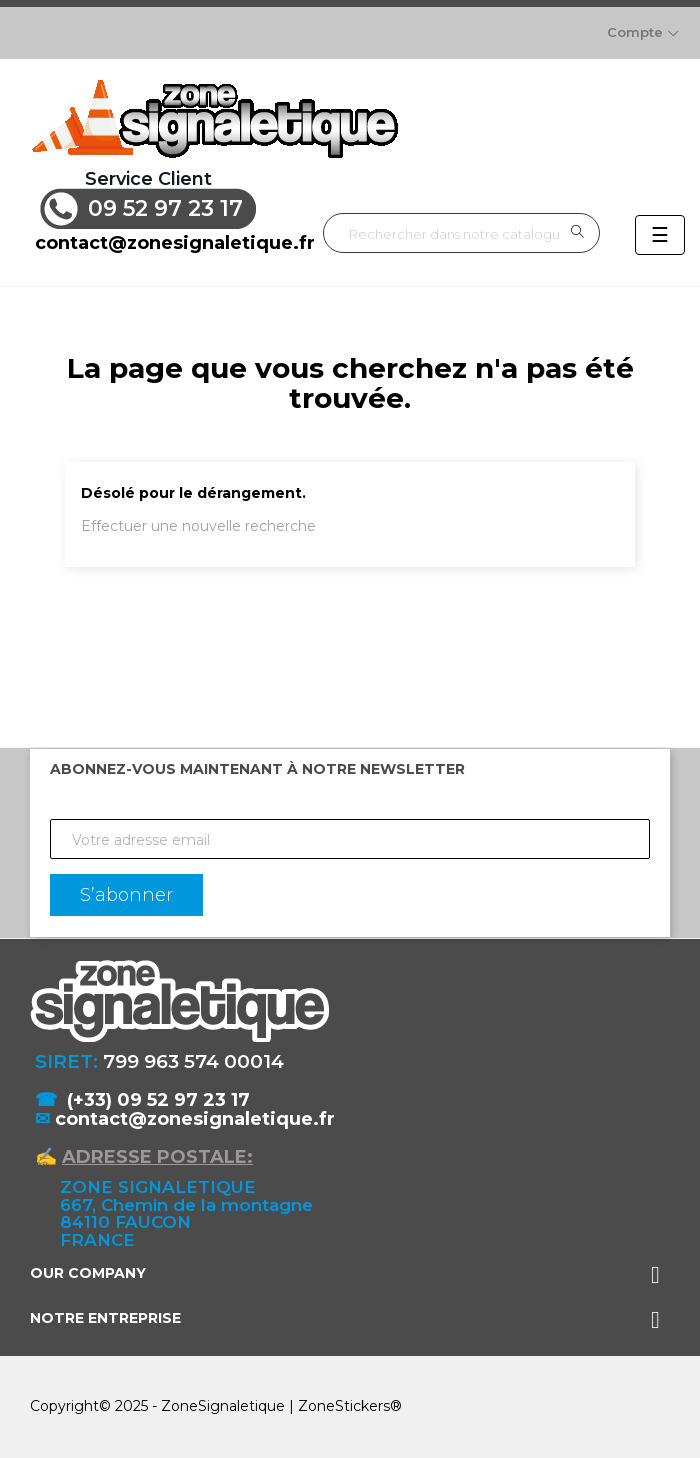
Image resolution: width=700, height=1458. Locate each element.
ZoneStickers (344, 1406)
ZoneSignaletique (223, 1406)
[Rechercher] (461, 233)
